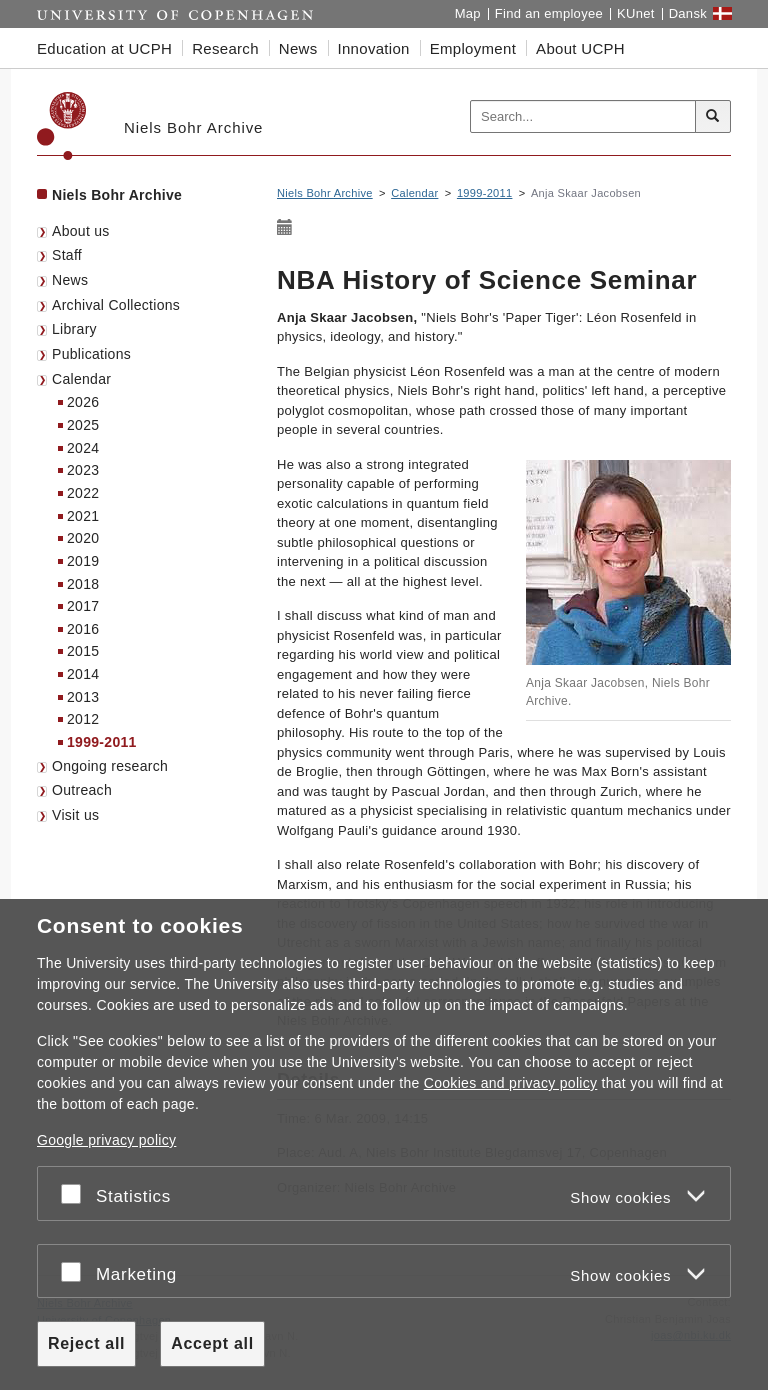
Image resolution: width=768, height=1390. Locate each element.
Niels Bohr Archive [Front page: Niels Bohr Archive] (117, 195)
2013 (83, 697)
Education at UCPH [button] (104, 48)
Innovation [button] (374, 48)
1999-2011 (102, 742)
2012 (83, 719)
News (70, 280)
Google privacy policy (106, 1140)
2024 (83, 448)
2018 (83, 584)
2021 (83, 516)
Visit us (75, 815)
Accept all (212, 1343)
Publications (91, 354)
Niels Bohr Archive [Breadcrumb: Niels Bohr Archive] (325, 193)
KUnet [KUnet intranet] (636, 13)
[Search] (713, 117)
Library (74, 329)
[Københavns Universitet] (62, 126)
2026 (83, 402)
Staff (67, 255)
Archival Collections (116, 305)
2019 (83, 561)
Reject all (86, 1343)
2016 (83, 629)
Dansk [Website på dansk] (688, 13)
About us (81, 231)
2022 (83, 493)
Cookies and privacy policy (511, 1083)
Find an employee (549, 13)
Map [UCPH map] (468, 13)
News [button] (298, 48)
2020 (83, 538)
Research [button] (225, 48)
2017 (83, 606)
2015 (83, 651)
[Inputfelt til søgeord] (583, 117)
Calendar (81, 379)
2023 (83, 470)
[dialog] (384, 1144)
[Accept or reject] (76, 1193)
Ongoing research (110, 766)
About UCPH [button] (580, 48)
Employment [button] (473, 48)
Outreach (82, 790)
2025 (83, 425)
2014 (83, 674)
